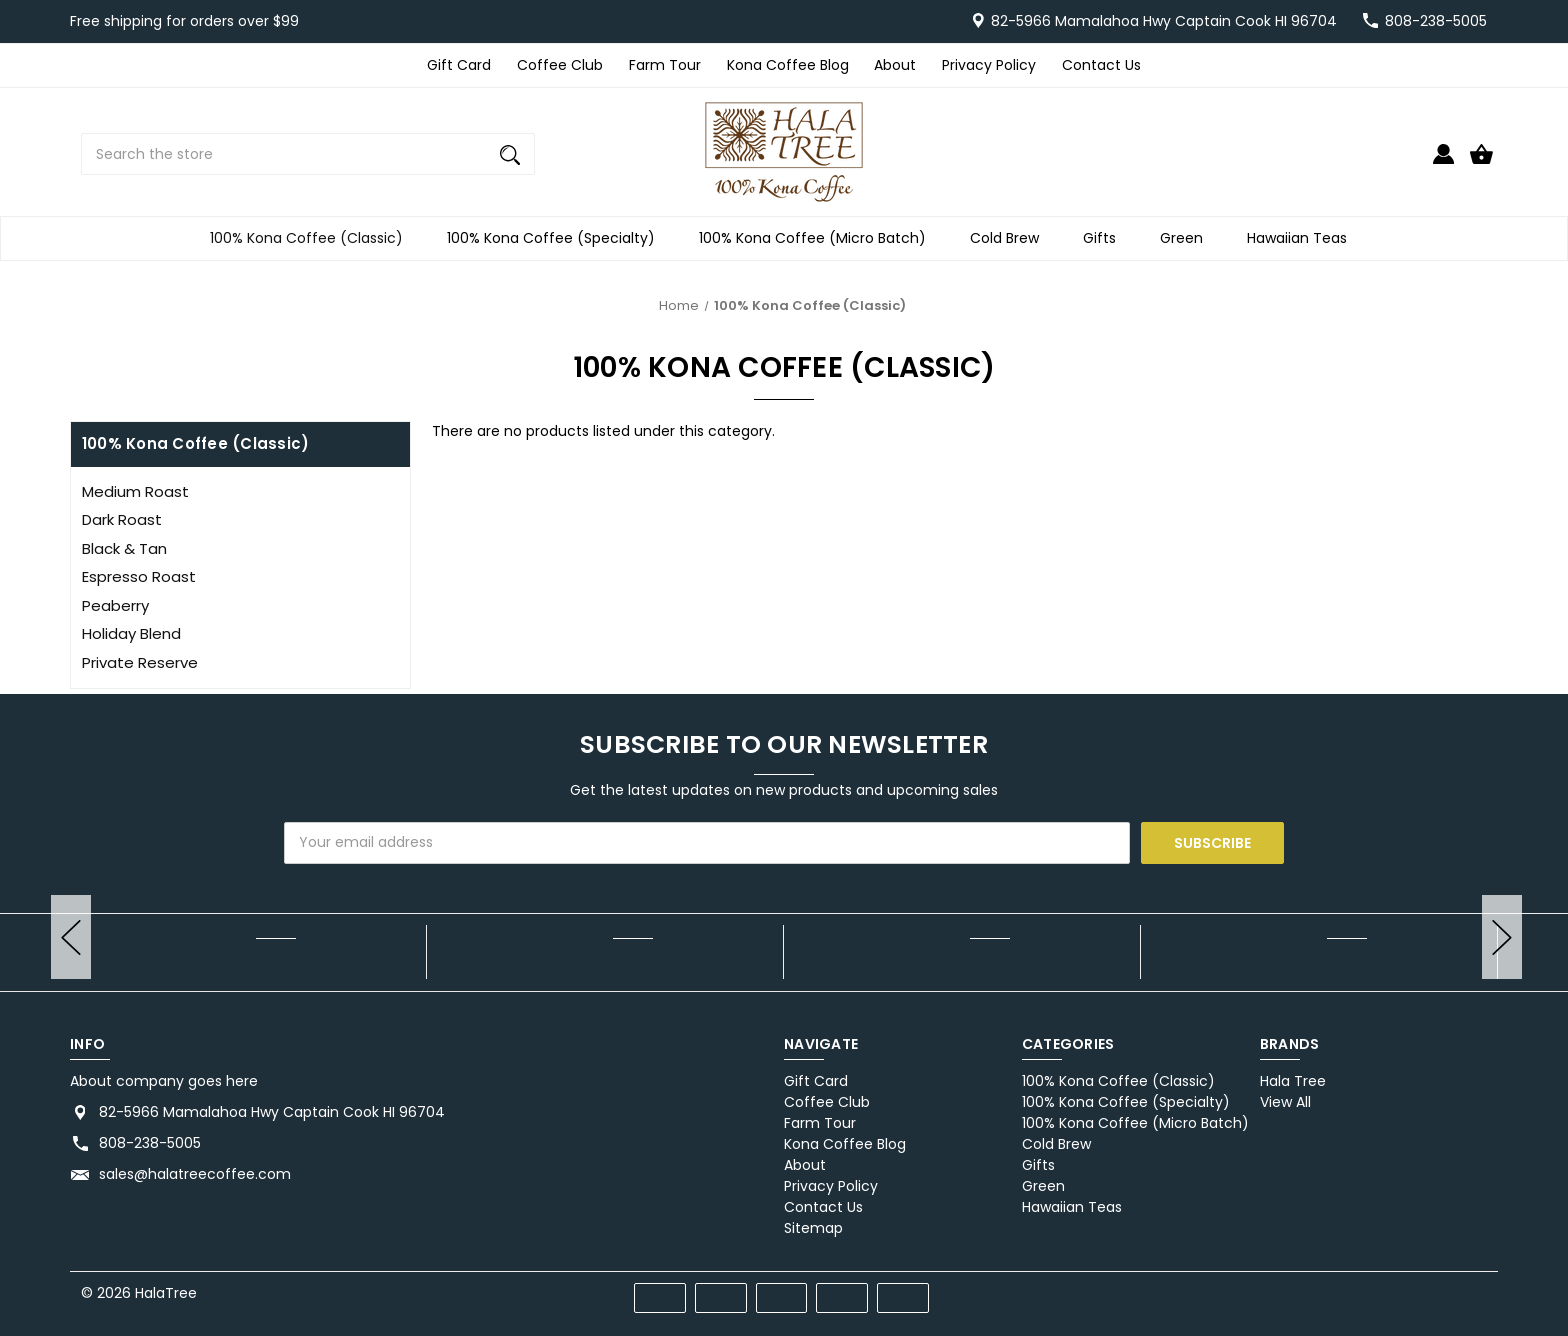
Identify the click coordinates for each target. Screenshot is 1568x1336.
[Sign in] (1443, 162)
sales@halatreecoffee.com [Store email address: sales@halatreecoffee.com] (195, 1174)
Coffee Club (560, 65)
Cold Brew (1010, 238)
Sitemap (813, 1228)
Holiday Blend (131, 633)
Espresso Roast (139, 576)
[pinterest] (1405, 1289)
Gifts (1105, 238)
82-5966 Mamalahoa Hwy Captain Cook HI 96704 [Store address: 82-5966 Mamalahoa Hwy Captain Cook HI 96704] (272, 1112)
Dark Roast (122, 519)
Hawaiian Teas (1303, 238)
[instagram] (1477, 1289)
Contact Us (1101, 65)
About (895, 65)
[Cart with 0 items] (1481, 162)
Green (1187, 238)
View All (1285, 1102)
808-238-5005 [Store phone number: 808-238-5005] (150, 1143)
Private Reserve (140, 662)
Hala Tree (1293, 1081)
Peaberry (115, 605)
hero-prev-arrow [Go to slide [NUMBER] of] (71, 937)
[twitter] (1441, 1289)
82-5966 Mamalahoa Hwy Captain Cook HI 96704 (1164, 21)
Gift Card (459, 65)
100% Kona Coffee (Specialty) (557, 238)
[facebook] (1369, 1289)
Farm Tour (665, 65)
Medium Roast (135, 491)
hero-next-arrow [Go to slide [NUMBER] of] (1502, 937)
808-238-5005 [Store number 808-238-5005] (1436, 21)
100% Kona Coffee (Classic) (312, 238)
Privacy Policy (989, 65)
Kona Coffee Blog (788, 65)
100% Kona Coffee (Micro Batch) (818, 238)
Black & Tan (124, 548)
